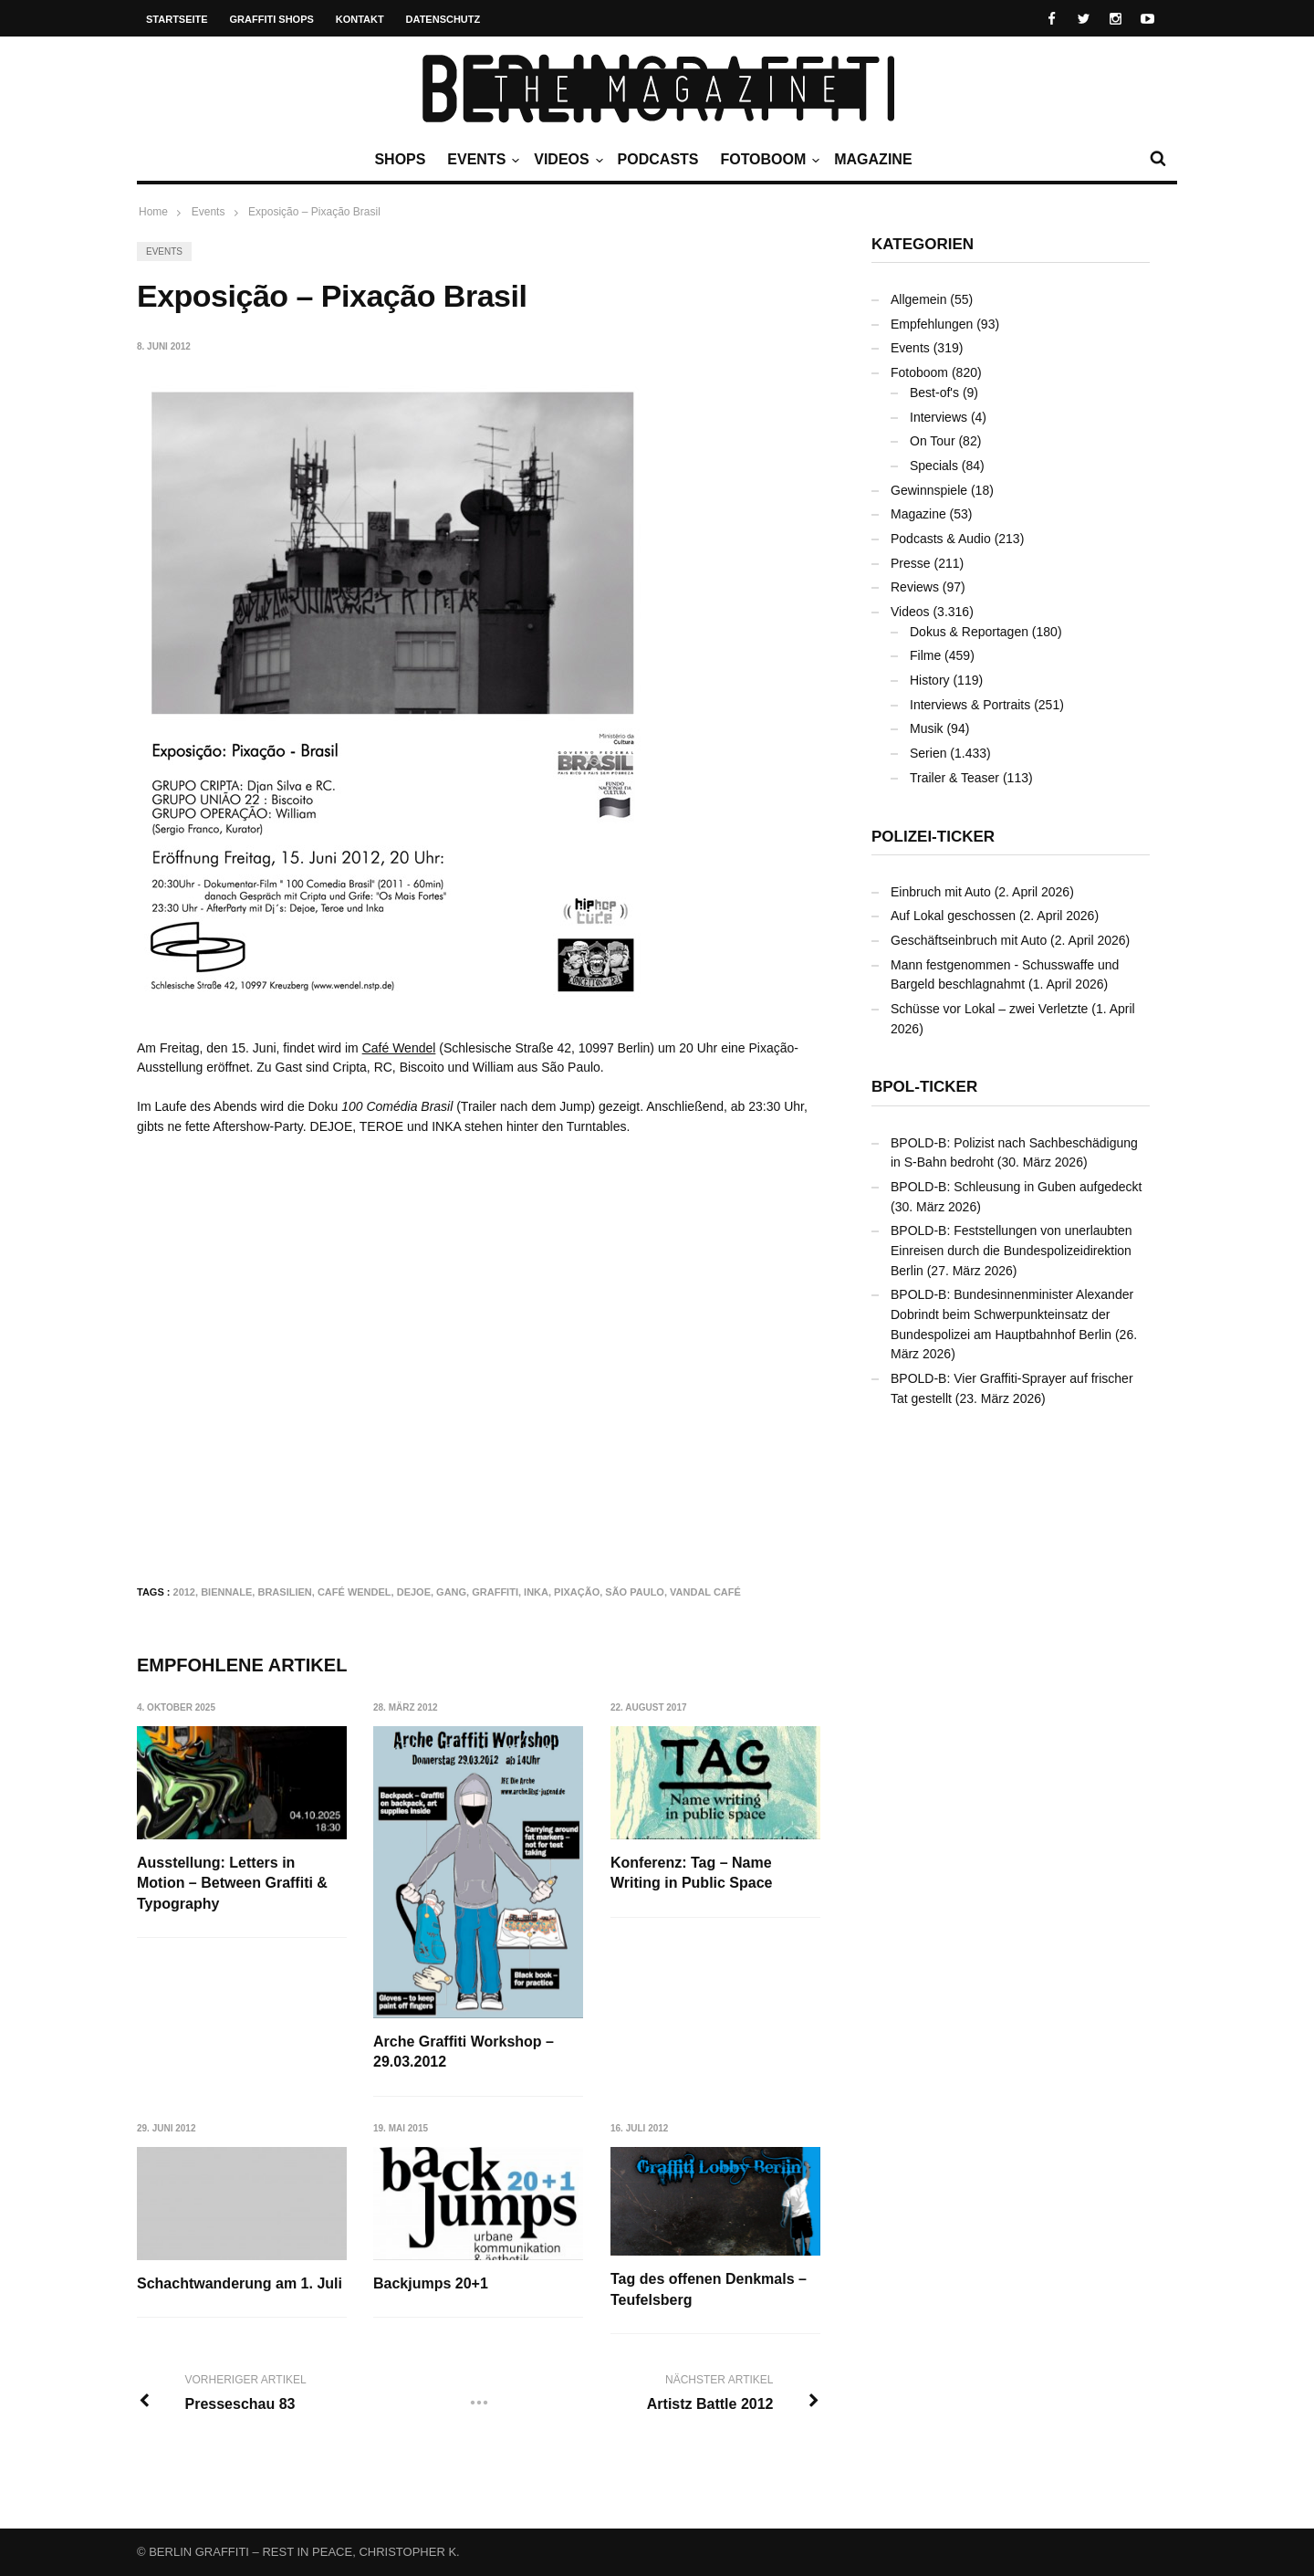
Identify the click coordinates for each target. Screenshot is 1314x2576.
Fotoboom (767, 160)
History (930, 680)
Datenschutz (443, 19)
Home (153, 211)
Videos (566, 160)
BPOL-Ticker (924, 1086)
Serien (928, 753)
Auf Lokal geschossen (953, 915)
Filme (925, 655)
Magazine (873, 159)
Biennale (226, 1591)
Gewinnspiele (929, 490)
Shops (399, 159)
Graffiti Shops (272, 19)
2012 (184, 1591)
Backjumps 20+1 (430, 2283)
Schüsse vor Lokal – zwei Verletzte (989, 1008)
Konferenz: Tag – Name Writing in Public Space (691, 1872)
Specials (934, 465)
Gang (451, 1591)
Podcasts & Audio (941, 538)
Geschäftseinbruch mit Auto (969, 940)
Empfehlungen (932, 324)
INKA (536, 1591)
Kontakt (360, 19)
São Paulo (634, 1591)
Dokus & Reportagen (969, 631)
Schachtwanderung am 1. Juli (239, 2283)
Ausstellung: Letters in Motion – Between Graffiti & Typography (232, 1883)
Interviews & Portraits (970, 704)
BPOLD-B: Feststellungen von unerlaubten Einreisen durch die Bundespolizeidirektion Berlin (1011, 1250)
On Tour (932, 441)
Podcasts (658, 159)
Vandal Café (705, 1591)
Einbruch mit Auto (941, 892)
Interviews (938, 417)
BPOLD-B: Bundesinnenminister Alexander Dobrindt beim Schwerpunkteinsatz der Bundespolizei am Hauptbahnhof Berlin (1012, 1314)
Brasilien (284, 1591)
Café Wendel (399, 1048)
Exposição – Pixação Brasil (314, 211)
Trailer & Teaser (954, 777)
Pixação (577, 1591)
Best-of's (934, 392)
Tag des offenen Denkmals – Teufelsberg (708, 2289)
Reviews (915, 587)
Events (481, 160)
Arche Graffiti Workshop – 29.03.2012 (463, 2051)
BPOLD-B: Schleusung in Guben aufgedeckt (1016, 1186)
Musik (927, 728)
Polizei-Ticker (933, 836)
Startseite (177, 19)
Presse (911, 563)
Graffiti (495, 1591)
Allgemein (918, 299)
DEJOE (414, 1591)
